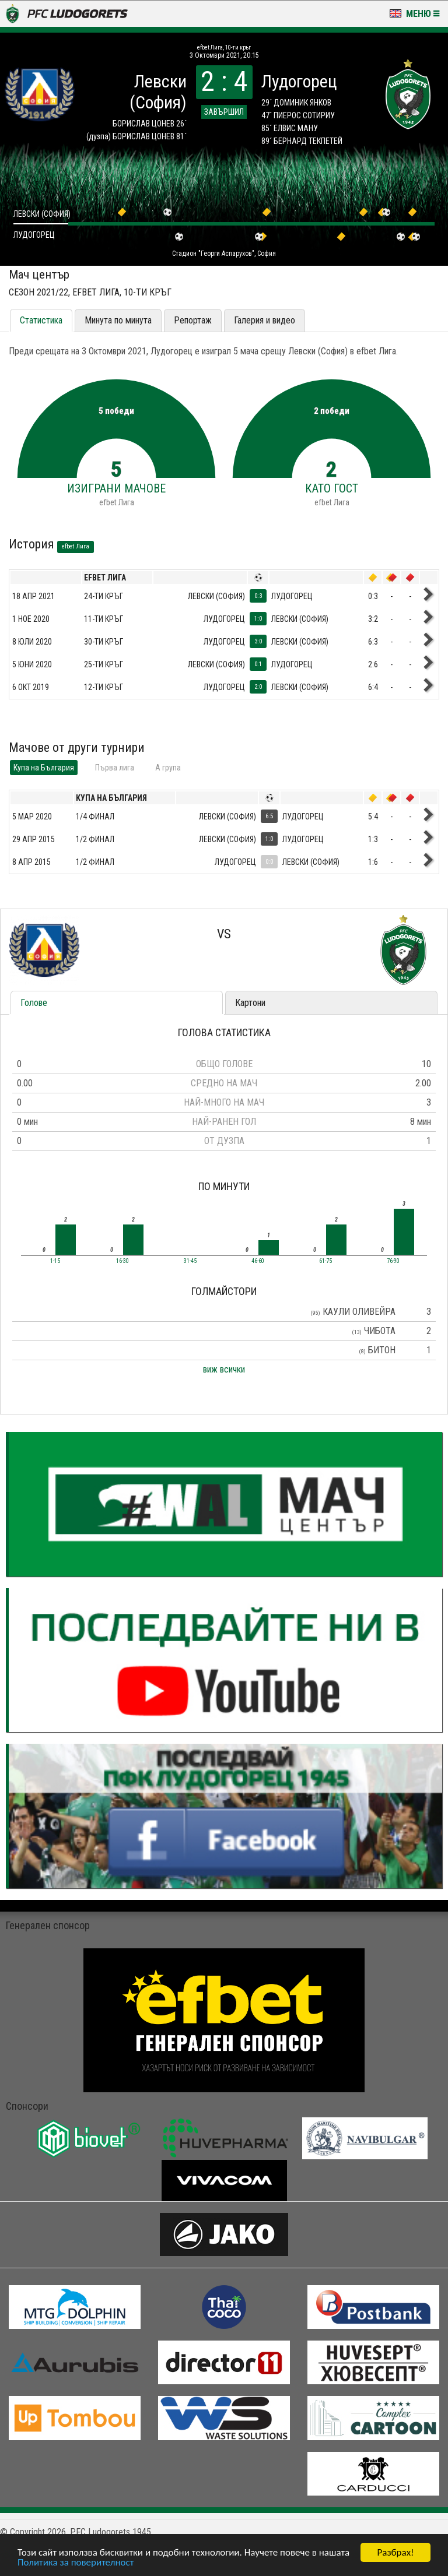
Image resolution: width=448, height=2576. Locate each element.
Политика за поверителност (76, 2563)
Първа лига (114, 767)
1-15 (55, 1261)
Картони (250, 1002)
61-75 (325, 1261)
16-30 (122, 1261)
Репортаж (193, 320)
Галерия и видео (264, 320)
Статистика (41, 320)
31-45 (190, 1261)
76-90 (393, 1261)
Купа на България (43, 767)
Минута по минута (118, 320)
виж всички (224, 1369)
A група (168, 767)
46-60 (257, 1261)
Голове (33, 1002)
